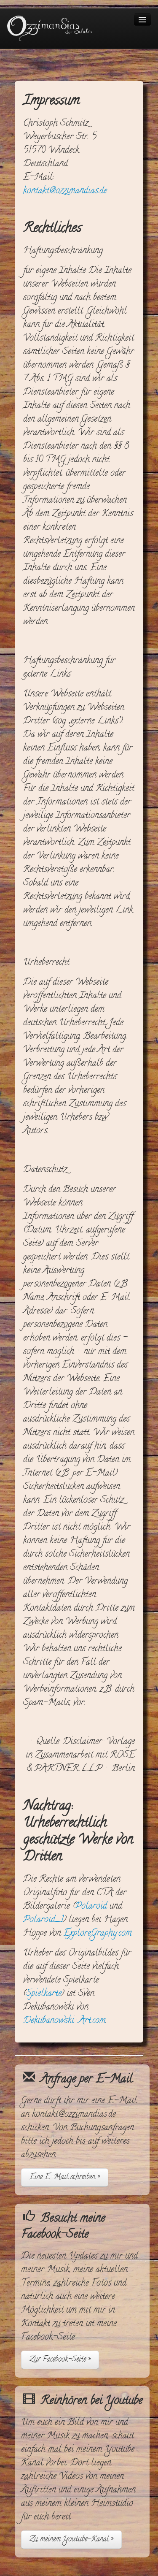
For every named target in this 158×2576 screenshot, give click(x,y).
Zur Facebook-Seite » (60, 2359)
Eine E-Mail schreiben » (64, 2177)
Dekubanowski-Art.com (64, 2021)
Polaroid (91, 1906)
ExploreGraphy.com (98, 1933)
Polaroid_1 (43, 1920)
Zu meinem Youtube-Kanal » (71, 2539)
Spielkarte (44, 1994)
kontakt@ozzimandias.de (65, 191)
